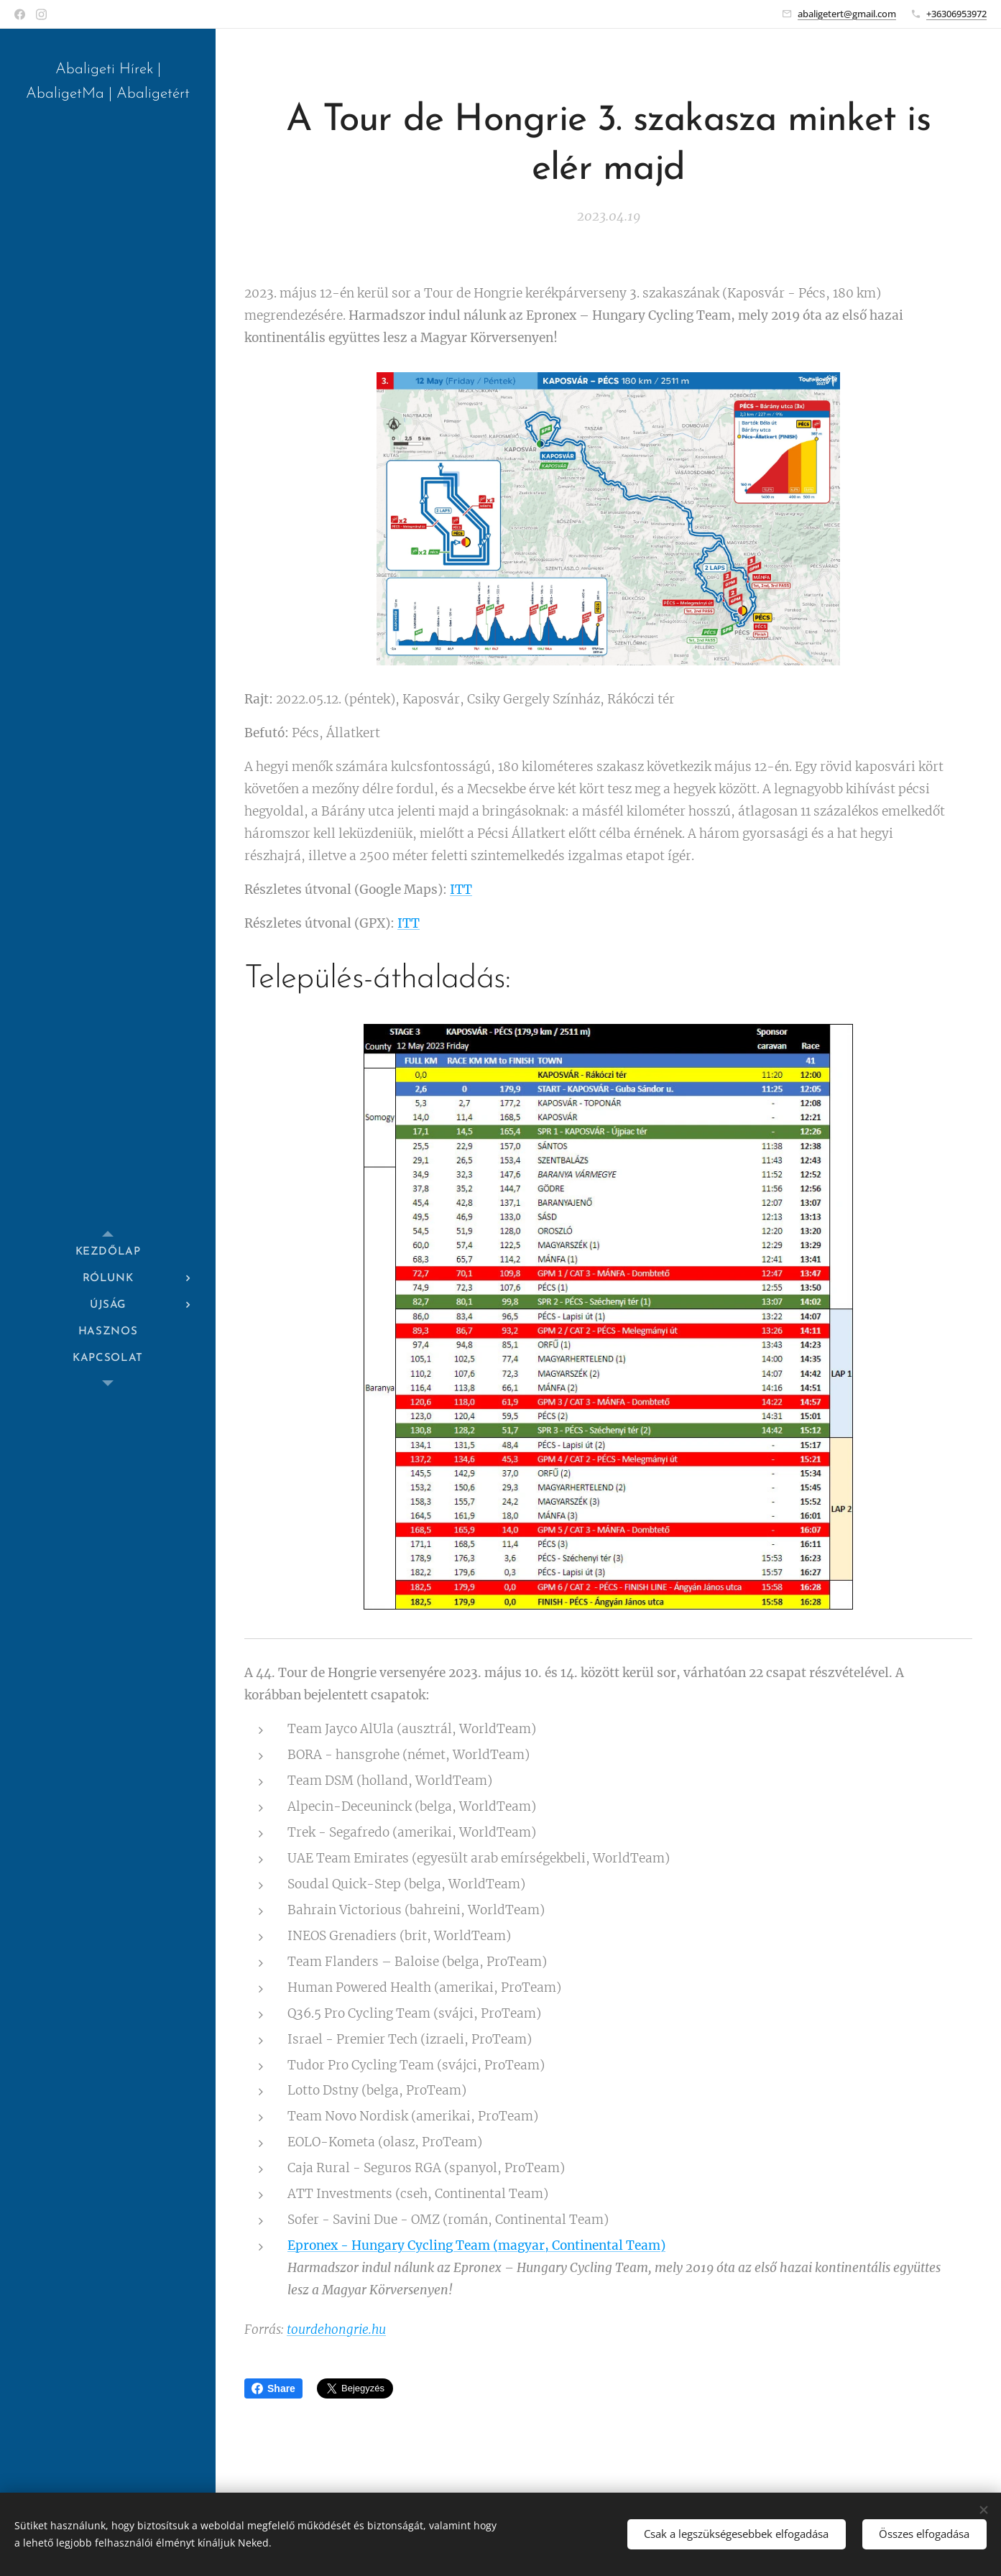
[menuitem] (107, 1252)
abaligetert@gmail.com (847, 13)
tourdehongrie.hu (336, 2329)
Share (273, 2388)
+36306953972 (956, 13)
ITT (461, 889)
